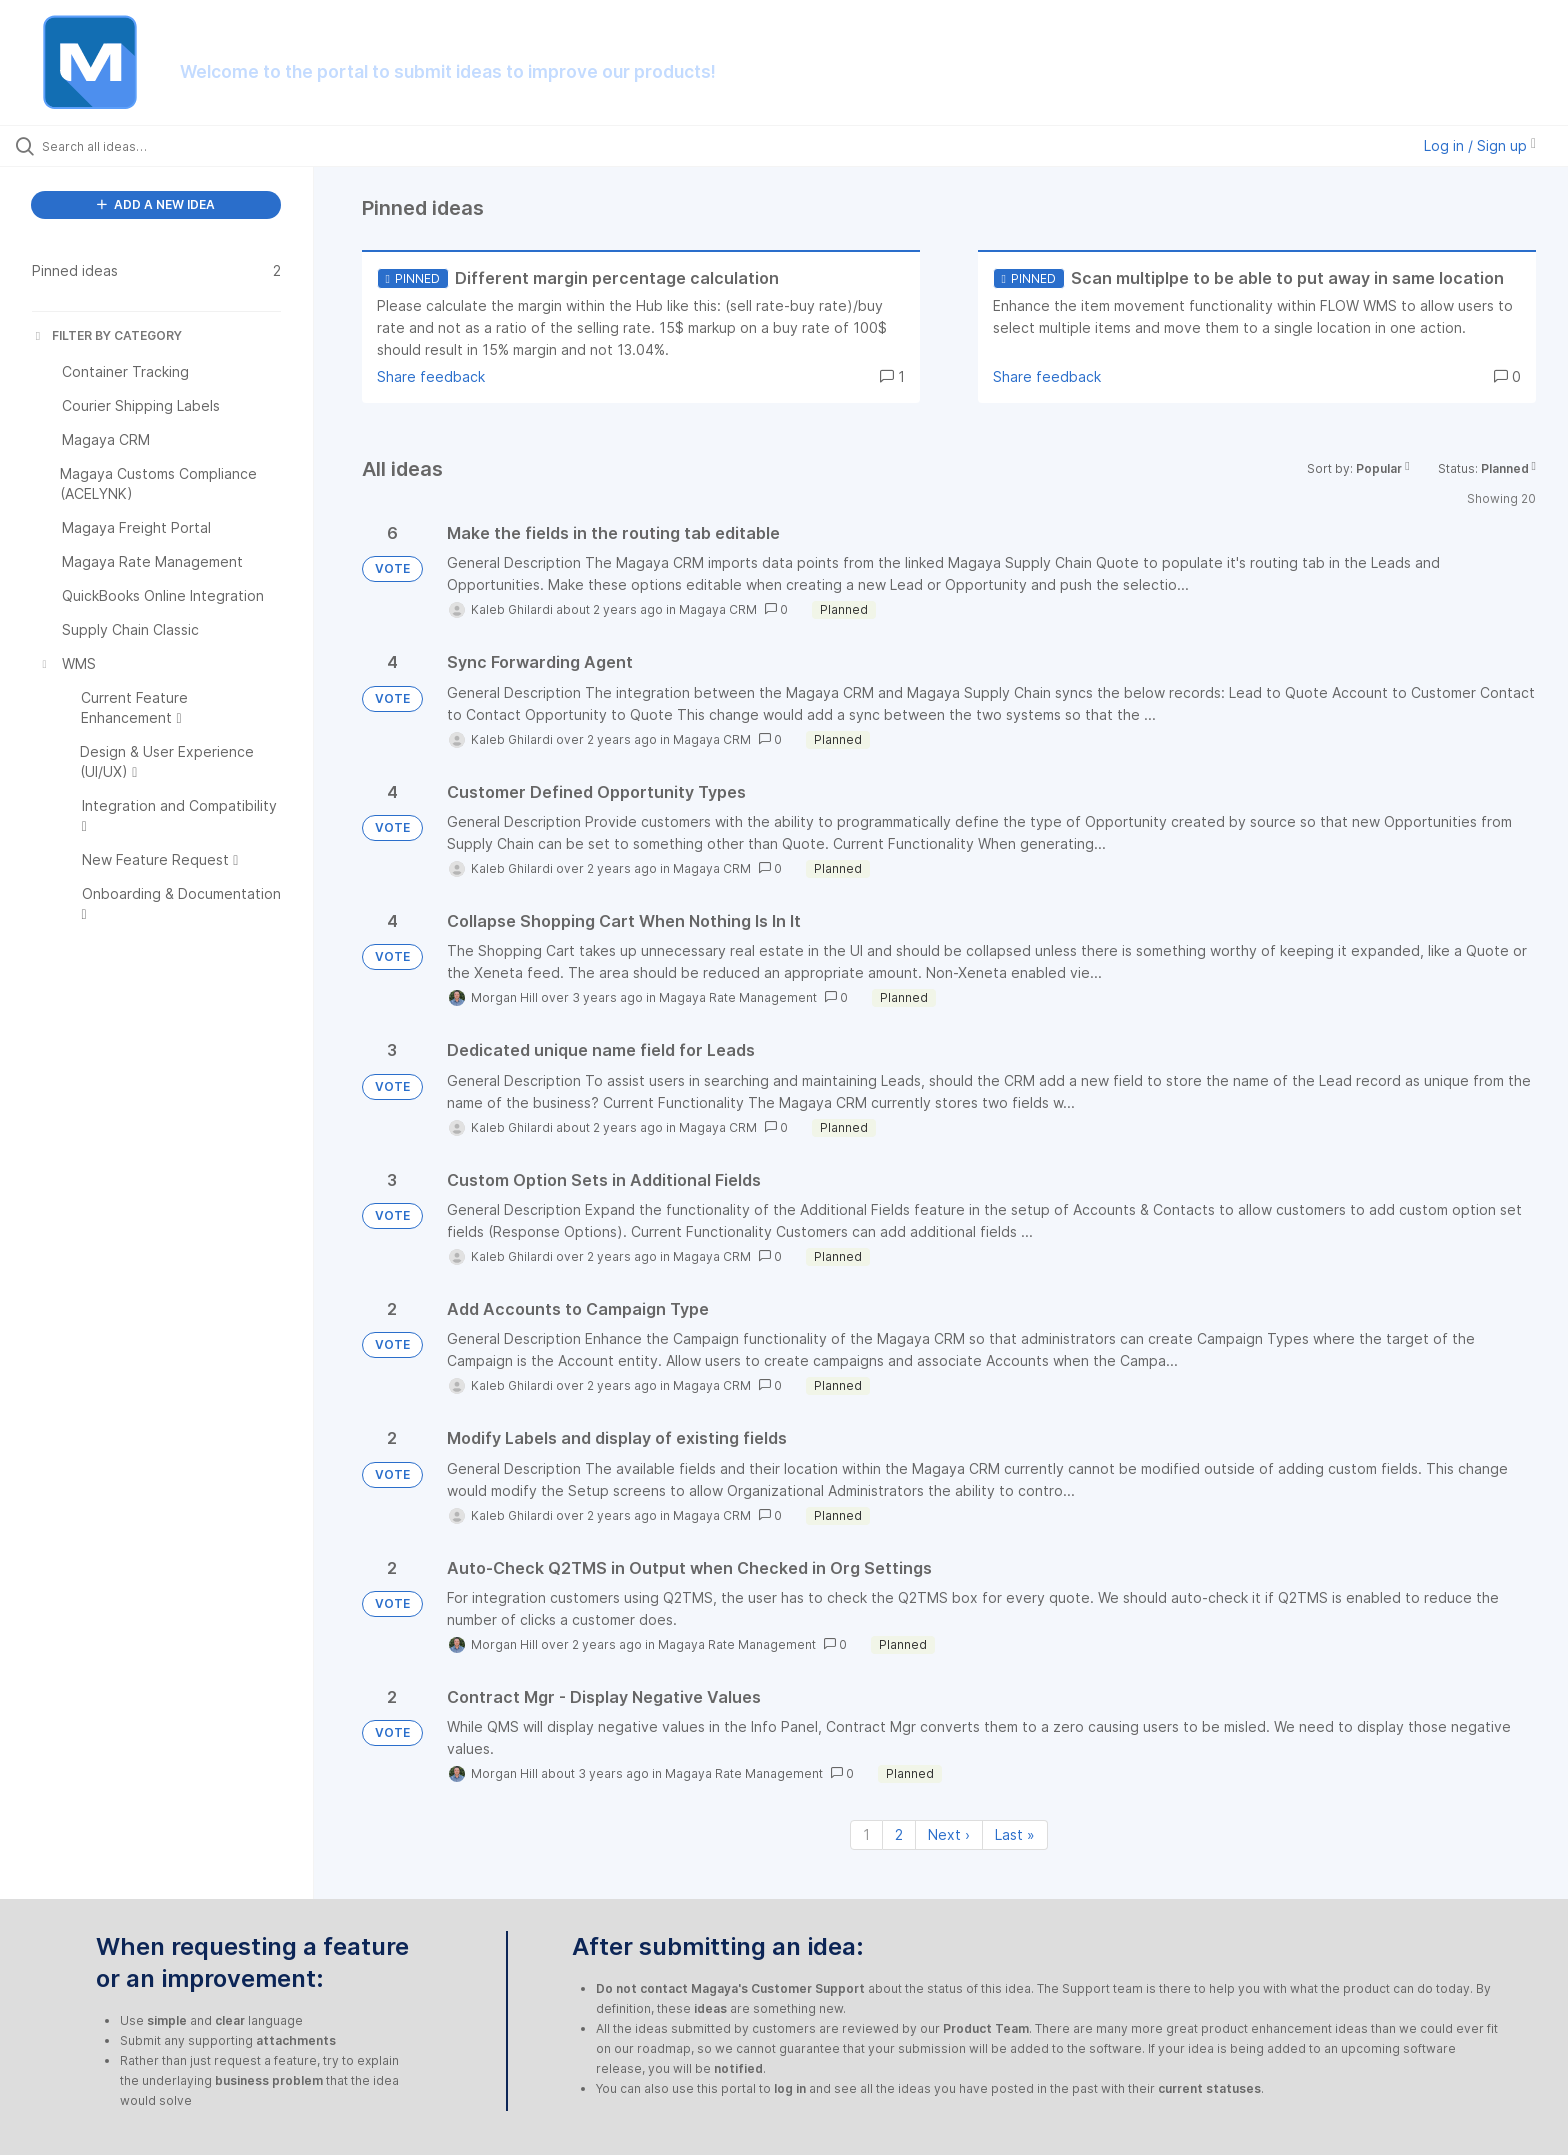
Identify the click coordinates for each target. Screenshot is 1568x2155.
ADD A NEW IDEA (156, 204)
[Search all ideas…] (182, 146)
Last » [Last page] (1015, 1834)
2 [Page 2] (899, 1834)
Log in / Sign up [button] (1480, 145)
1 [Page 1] (866, 1834)
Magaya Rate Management (738, 997)
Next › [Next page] (949, 1834)
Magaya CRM (718, 609)
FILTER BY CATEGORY (107, 335)
